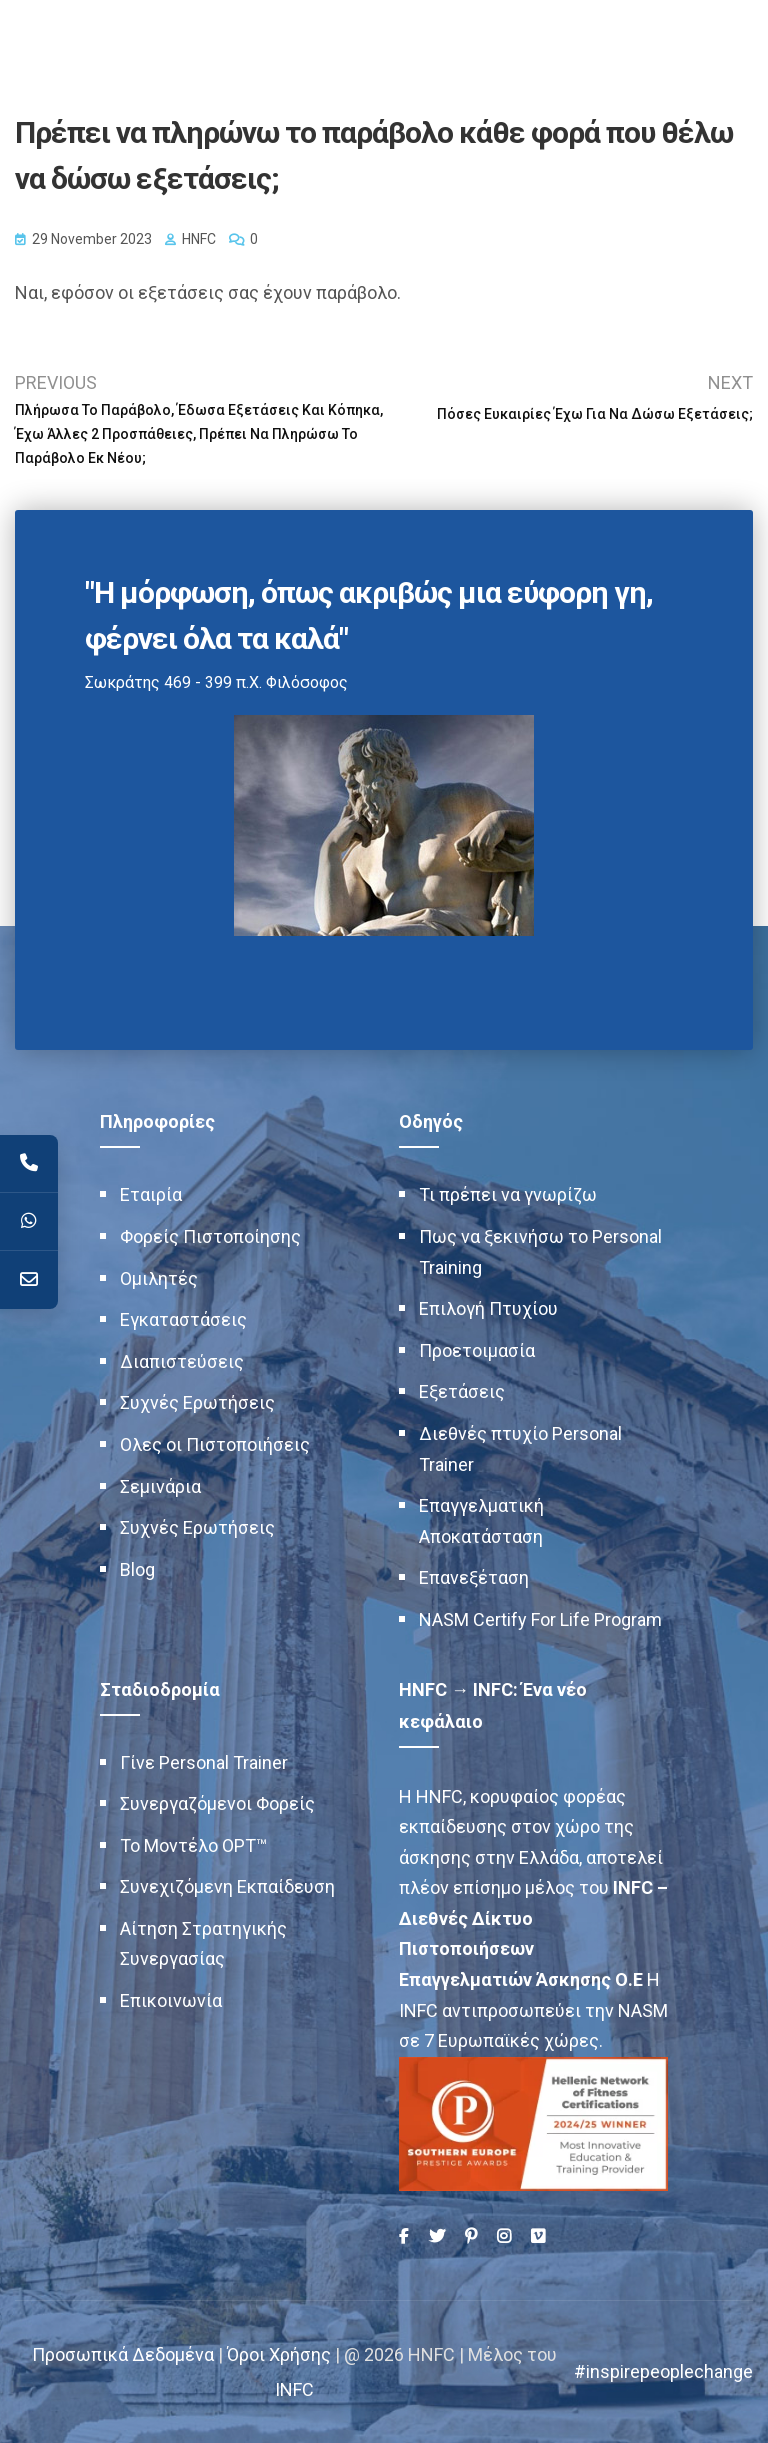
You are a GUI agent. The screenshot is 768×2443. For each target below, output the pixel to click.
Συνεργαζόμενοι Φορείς (217, 1803)
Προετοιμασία (477, 1350)
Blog (137, 1569)
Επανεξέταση (474, 1577)
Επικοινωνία (171, 2000)
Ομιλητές (159, 1278)
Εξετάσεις (462, 1391)
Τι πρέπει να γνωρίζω (508, 1194)
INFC (294, 2389)
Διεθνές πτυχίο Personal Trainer (520, 1449)
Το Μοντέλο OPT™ (193, 1845)
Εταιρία (151, 1194)
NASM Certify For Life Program (540, 1619)
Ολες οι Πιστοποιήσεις (215, 1444)
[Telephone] (29, 1164)
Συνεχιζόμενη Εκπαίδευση (227, 1886)
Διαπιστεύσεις (182, 1361)
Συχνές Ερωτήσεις (197, 1402)
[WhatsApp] (29, 1222)
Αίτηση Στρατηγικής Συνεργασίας (203, 1944)
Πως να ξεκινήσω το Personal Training (540, 1252)
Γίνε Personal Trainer (204, 1762)
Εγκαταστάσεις (183, 1319)
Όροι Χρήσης (279, 2354)
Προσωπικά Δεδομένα (123, 2354)
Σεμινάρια (160, 1486)
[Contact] (29, 1280)
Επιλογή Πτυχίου (488, 1308)
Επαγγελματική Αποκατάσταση (481, 1521)
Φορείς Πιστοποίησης (210, 1236)
